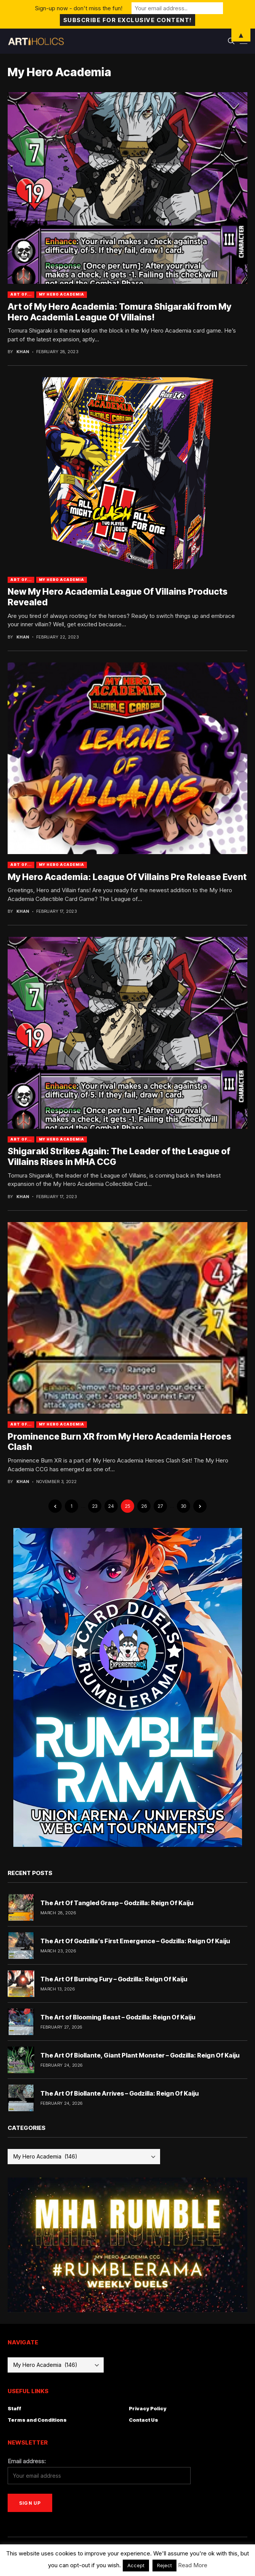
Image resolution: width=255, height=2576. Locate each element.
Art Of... (21, 294)
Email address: (27, 2461)
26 (144, 1506)
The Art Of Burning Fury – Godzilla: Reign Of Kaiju (113, 1979)
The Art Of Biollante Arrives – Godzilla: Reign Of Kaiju (119, 2093)
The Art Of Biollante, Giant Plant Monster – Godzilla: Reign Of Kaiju (139, 2055)
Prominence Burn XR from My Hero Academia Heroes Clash (119, 1442)
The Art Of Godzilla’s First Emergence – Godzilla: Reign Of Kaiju (135, 1941)
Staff (14, 2408)
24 (111, 1506)
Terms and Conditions (37, 2420)
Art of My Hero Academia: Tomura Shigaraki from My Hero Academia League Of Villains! (119, 312)
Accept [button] (135, 2565)
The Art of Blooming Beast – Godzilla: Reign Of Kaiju (117, 2017)
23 (94, 1506)
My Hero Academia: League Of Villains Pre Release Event (127, 877)
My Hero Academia (61, 294)
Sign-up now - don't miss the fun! (78, 8)
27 (160, 1506)
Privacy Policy (148, 2408)
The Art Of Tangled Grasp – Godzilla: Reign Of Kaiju (116, 1903)
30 (183, 1506)
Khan (22, 351)
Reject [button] (164, 2565)
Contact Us (143, 2420)
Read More (192, 2565)
